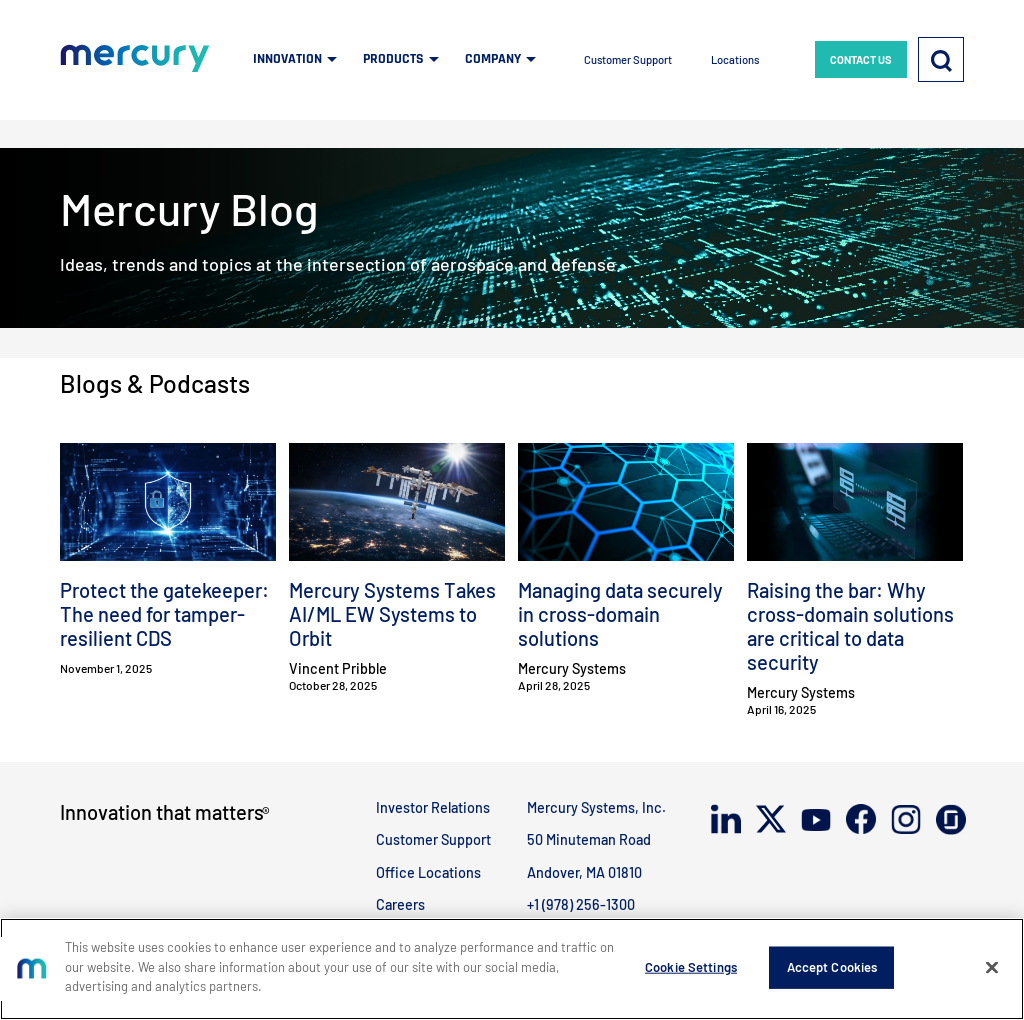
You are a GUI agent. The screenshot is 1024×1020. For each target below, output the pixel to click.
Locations (735, 59)
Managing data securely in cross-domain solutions (620, 614)
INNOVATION (287, 59)
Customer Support (628, 59)
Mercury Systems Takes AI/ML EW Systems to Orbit (392, 614)
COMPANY (493, 59)
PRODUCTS (393, 59)
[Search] (941, 59)
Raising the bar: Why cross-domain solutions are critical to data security (850, 626)
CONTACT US (861, 59)
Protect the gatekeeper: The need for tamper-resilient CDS (164, 614)
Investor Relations (433, 807)
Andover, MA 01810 (584, 872)
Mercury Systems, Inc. (596, 807)
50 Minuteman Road (589, 839)
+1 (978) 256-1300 (581, 904)
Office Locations (428, 872)
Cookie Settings (691, 967)
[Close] (992, 968)
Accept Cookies (832, 967)
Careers (400, 904)
